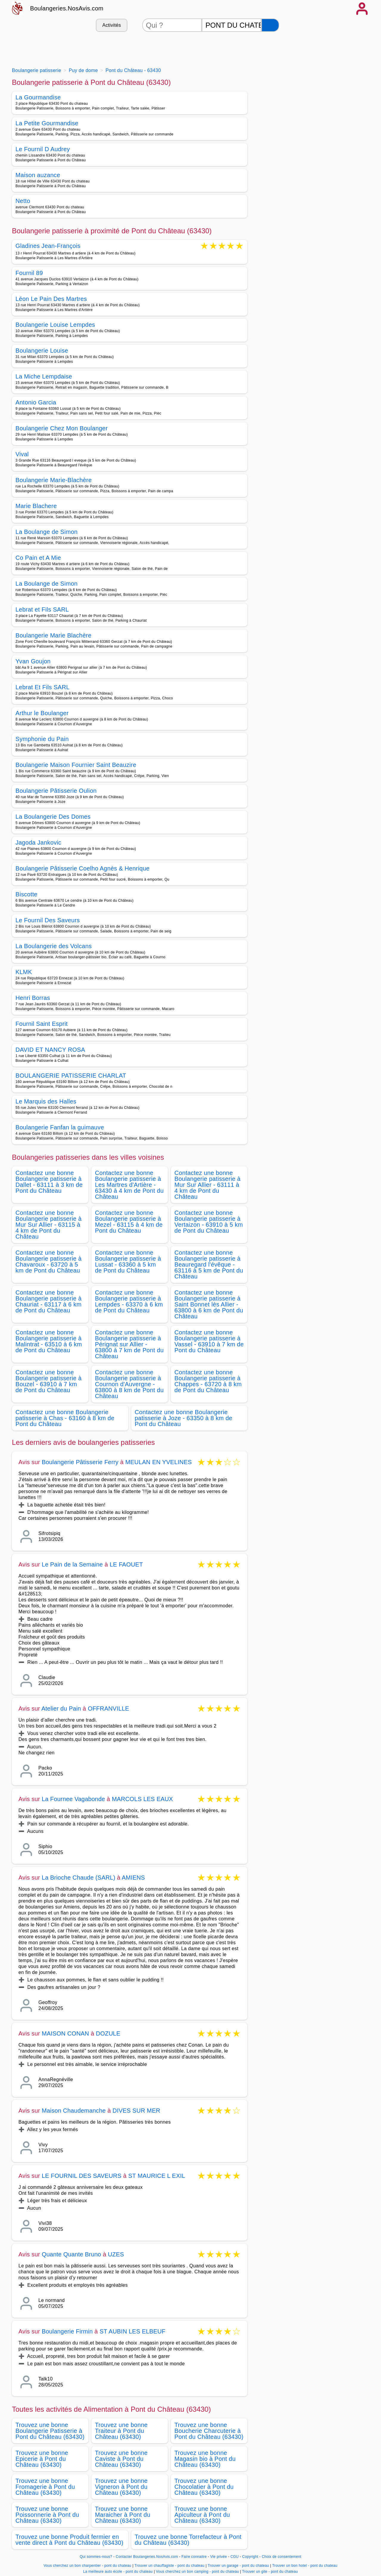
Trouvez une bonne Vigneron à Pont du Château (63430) (121, 2486)
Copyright (250, 2557)
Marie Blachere (36, 506)
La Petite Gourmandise (46, 123)
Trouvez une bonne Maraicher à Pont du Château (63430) (122, 2514)
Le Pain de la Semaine (72, 1564)
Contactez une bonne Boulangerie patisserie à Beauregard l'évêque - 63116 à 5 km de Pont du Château (208, 1264)
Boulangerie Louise (41, 350)
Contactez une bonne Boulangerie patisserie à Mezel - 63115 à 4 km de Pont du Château (129, 1221)
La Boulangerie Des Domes (52, 816)
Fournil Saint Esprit (41, 1023)
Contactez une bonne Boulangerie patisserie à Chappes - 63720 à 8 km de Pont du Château (208, 1381)
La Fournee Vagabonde (73, 1799)
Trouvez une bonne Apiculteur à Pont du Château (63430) (202, 2514)
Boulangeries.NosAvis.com (66, 8)
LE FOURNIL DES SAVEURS (81, 2175)
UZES (116, 2254)
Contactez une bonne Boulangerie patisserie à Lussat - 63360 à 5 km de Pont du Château (128, 1261)
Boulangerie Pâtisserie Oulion (56, 790)
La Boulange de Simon (46, 531)
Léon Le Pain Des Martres (51, 298)
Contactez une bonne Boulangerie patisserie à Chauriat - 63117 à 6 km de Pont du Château (48, 1301)
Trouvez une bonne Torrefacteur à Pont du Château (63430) (188, 2539)
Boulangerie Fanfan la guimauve (59, 1127)
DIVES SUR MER (136, 2110)
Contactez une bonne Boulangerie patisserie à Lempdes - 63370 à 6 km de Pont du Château (129, 1301)
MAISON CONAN (65, 2033)
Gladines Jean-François (47, 246)
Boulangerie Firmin (67, 2331)
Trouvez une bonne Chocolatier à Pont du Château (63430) (204, 2486)
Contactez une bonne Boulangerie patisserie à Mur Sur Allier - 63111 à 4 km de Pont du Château (207, 1185)
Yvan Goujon (33, 661)
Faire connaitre (194, 2557)
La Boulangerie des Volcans (53, 946)
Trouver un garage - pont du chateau (238, 2566)
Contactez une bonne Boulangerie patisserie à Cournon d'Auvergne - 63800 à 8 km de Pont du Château (129, 1384)
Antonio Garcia (35, 402)
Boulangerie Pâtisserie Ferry (80, 1462)
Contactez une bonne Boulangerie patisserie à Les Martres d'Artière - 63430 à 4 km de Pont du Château (129, 1185)
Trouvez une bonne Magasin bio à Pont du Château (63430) (205, 2459)
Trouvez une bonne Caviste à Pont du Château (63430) (121, 2459)
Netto (22, 200)
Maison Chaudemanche (74, 2110)
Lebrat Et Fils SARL (42, 687)
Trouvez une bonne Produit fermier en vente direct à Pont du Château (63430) (69, 2539)
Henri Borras (32, 997)
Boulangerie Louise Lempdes (55, 324)
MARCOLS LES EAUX (142, 1799)
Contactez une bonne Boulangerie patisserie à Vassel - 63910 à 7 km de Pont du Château (209, 1341)
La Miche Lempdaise (43, 376)
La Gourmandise (38, 97)
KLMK (23, 972)
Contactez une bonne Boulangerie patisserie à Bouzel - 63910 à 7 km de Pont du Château (48, 1381)
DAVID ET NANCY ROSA (50, 1049)
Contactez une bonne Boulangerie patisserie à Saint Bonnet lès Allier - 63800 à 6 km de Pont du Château (208, 1304)
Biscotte (26, 894)
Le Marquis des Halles (45, 1101)
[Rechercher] (270, 25)
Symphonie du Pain (42, 739)
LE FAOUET (126, 1564)
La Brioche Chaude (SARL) (78, 1877)
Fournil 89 (29, 273)
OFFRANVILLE (108, 1708)
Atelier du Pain (61, 1708)
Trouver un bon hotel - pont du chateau (304, 2566)
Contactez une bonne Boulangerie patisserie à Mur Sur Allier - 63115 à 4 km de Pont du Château (48, 1224)
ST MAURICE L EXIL (156, 2175)
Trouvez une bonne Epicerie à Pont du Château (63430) (41, 2459)
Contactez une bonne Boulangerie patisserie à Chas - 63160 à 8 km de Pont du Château (65, 1418)
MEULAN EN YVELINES (158, 1462)
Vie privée (218, 2557)
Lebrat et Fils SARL (42, 609)
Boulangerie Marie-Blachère (53, 480)
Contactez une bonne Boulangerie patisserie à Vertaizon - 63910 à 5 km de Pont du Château (208, 1221)
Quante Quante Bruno (71, 2254)
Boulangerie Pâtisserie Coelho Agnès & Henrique (82, 868)
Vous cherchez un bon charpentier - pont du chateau (87, 2566)
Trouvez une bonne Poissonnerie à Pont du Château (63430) (47, 2514)
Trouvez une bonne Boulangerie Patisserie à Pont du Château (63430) (50, 2431)
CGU (234, 2557)
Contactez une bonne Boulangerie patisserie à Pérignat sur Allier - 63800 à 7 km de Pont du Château (129, 1344)
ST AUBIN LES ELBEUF (132, 2331)
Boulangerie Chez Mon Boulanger (61, 428)
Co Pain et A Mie (38, 557)
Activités (111, 25)
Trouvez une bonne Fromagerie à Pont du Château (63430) (45, 2486)
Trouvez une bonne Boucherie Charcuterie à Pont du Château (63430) (208, 2431)
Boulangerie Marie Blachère (53, 635)
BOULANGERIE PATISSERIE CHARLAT (70, 1075)
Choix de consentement (281, 2557)
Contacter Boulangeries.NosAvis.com (147, 2557)
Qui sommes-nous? (96, 2557)
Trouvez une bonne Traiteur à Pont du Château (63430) (121, 2431)
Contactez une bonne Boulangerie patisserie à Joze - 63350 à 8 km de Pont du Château (183, 1418)
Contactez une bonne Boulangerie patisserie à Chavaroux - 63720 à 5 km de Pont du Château (48, 1261)
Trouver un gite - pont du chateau (270, 2571)
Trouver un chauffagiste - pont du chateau (169, 2566)
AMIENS (133, 1877)
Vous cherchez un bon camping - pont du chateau (197, 2571)
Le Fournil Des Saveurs (47, 920)
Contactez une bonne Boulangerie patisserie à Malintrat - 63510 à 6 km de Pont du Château (48, 1341)
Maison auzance (37, 175)
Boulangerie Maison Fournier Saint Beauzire (75, 764)
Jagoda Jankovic (38, 842)
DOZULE (108, 2033)
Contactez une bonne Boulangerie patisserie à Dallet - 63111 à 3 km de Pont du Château (49, 1182)
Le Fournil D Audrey (42, 149)
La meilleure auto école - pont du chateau (118, 2571)
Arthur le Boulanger (41, 713)
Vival (22, 454)
